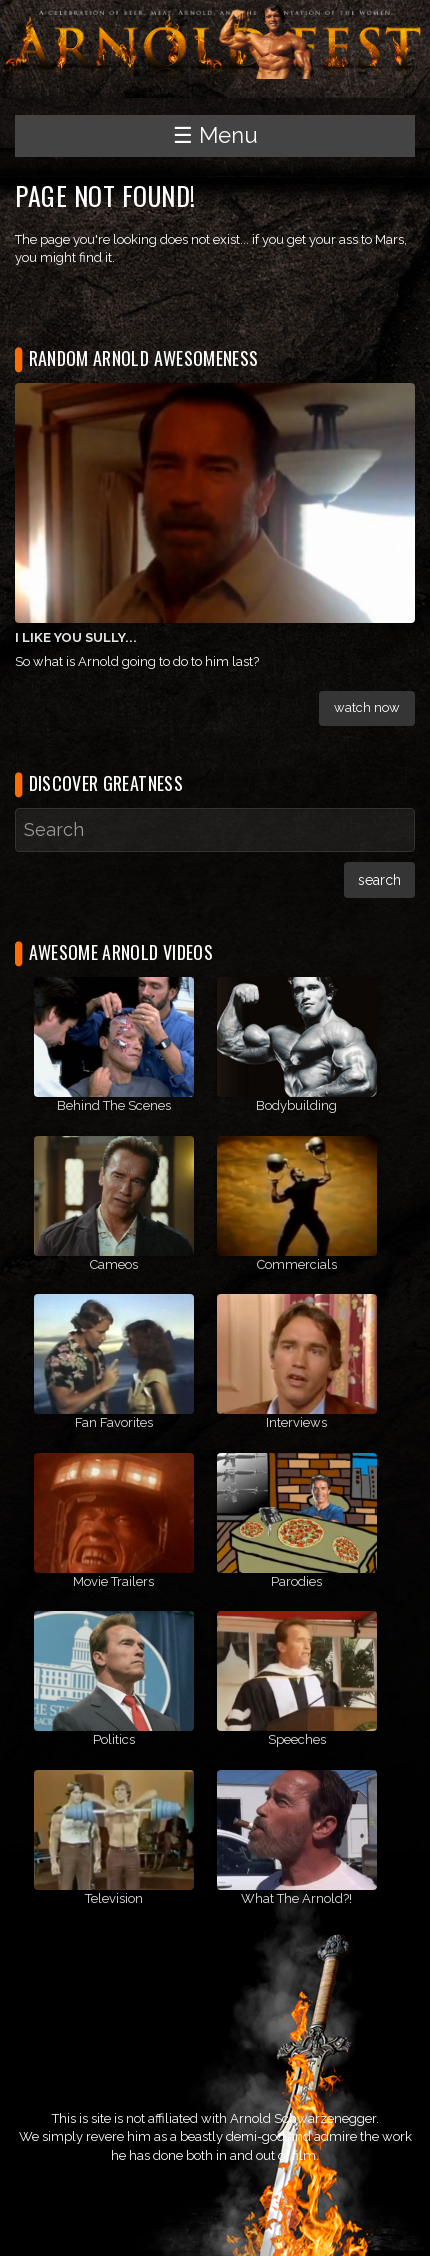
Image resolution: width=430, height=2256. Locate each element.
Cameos (114, 1264)
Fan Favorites (114, 1422)
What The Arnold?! (296, 1898)
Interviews (296, 1422)
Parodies (296, 1581)
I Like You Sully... (76, 637)
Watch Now (367, 707)
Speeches (297, 1739)
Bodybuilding (296, 1105)
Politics (114, 1739)
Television (114, 1898)
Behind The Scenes (114, 1105)
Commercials (297, 1264)
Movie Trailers (113, 1581)
